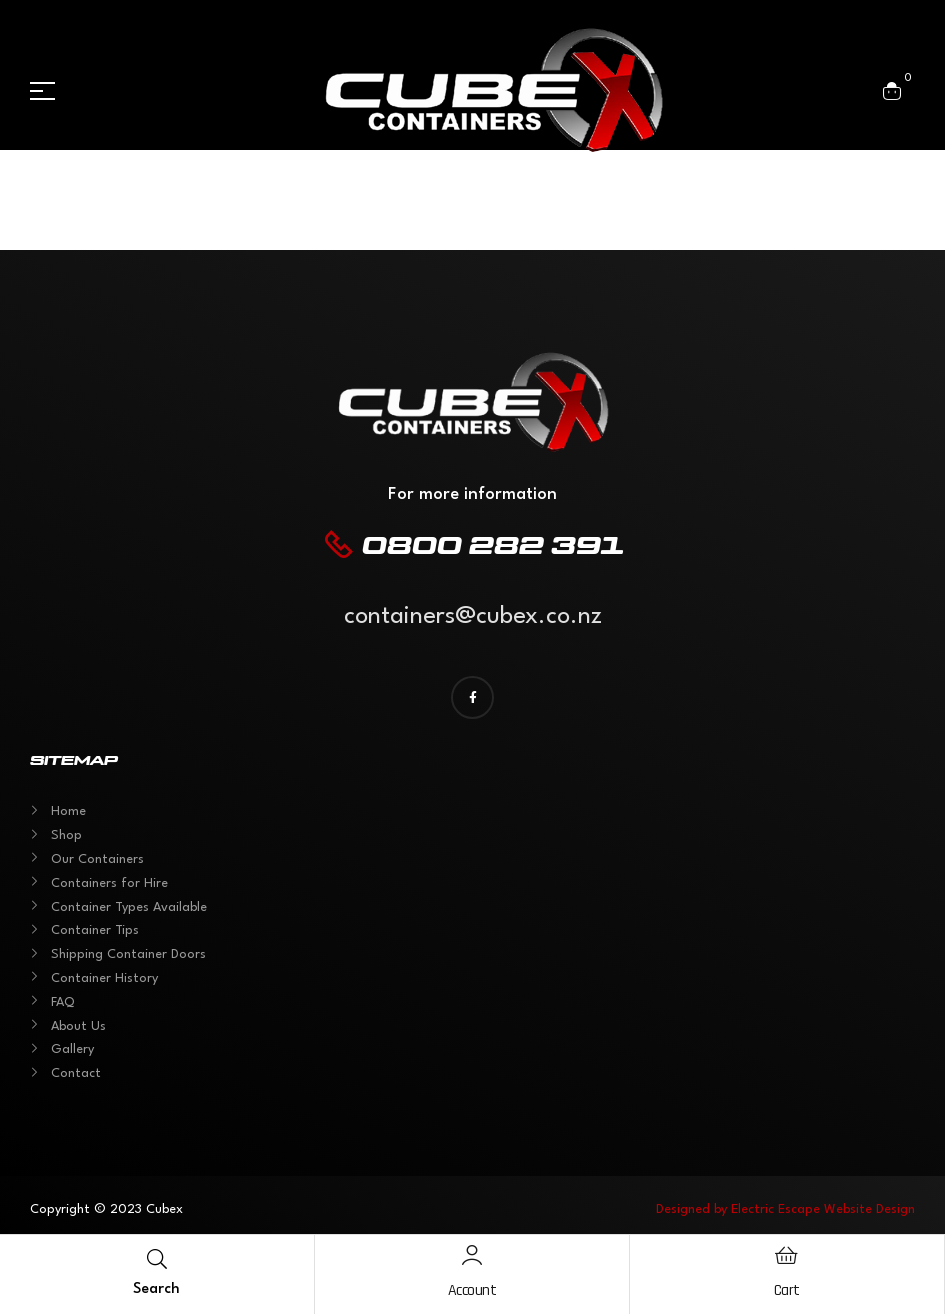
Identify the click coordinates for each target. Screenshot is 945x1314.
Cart (787, 1290)
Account (472, 1290)
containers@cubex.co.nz (473, 617)
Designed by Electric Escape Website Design (785, 1209)
